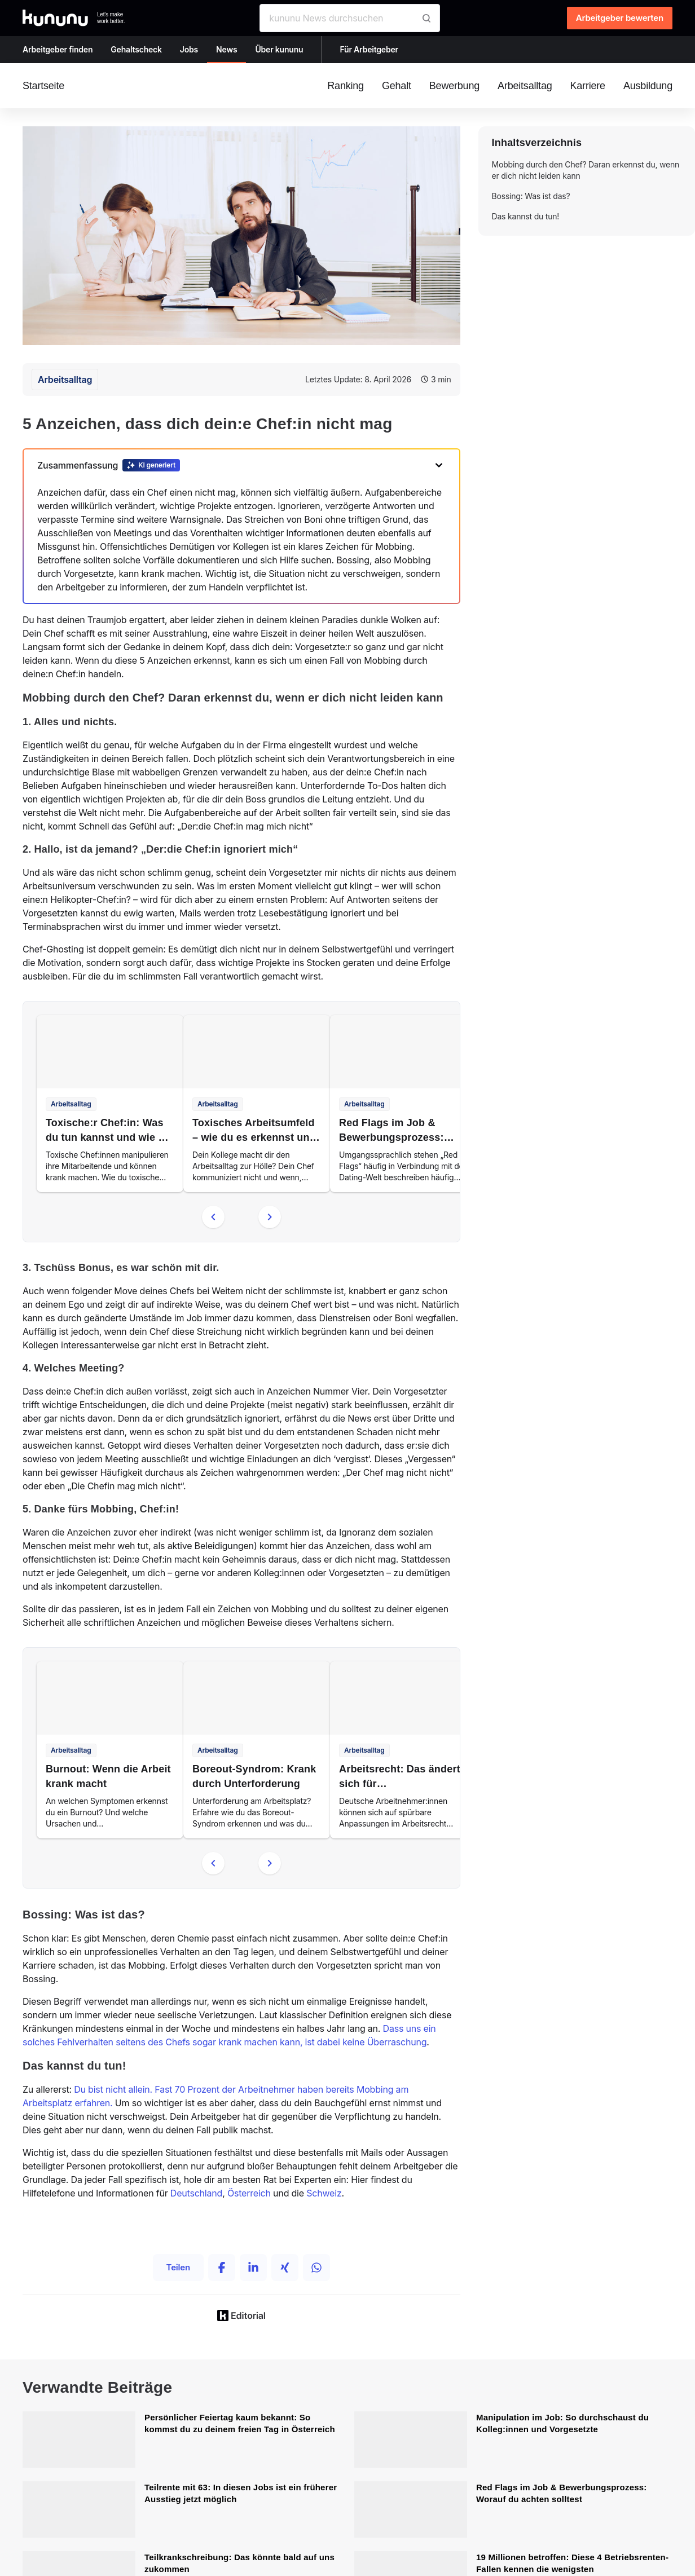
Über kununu (279, 49)
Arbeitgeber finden (58, 49)
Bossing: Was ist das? (531, 196)
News (226, 49)
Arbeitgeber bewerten (619, 17)
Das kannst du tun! (526, 216)
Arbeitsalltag (65, 379)
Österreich (249, 2193)
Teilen (178, 2267)
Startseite (43, 85)
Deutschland (196, 2193)
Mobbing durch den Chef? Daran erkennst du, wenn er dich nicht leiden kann (586, 170)
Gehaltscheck (136, 49)
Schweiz (323, 2193)
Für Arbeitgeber (369, 49)
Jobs (189, 49)
